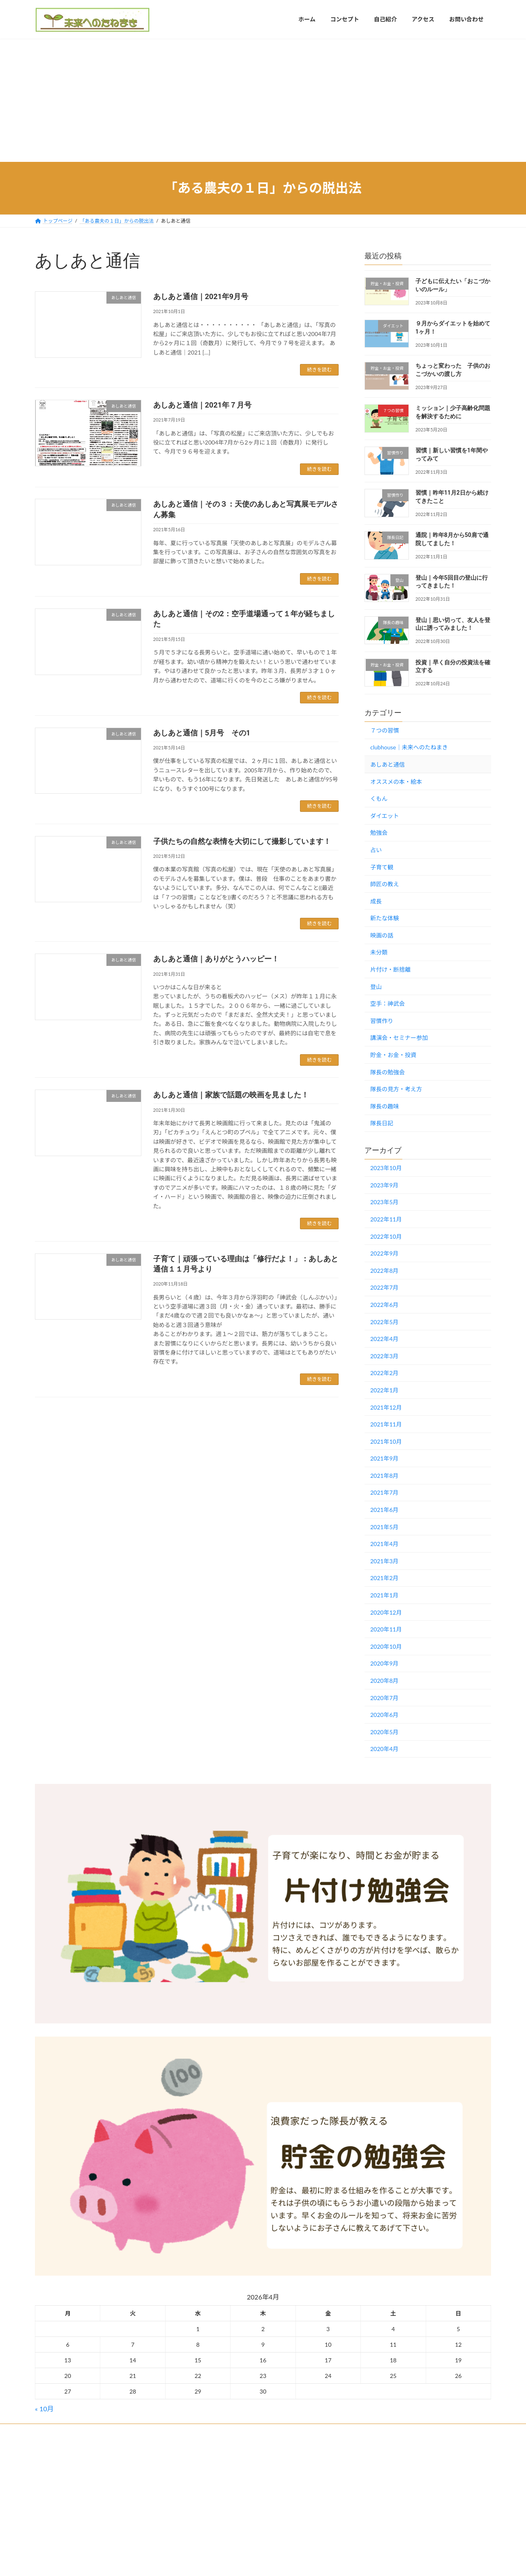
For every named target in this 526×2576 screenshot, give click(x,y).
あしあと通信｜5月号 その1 (202, 732)
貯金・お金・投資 (393, 1054)
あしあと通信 (387, 764)
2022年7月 (384, 1287)
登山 (376, 986)
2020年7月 (384, 1697)
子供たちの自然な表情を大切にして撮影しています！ (242, 841)
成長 (376, 900)
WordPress (218, 2465)
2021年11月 (386, 1424)
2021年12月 (386, 1406)
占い (376, 849)
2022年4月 (384, 1338)
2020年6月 (384, 1714)
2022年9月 (384, 1253)
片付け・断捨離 (390, 969)
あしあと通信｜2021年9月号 (201, 296)
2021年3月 (384, 1560)
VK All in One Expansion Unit (315, 2465)
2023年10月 (386, 1167)
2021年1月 (384, 1595)
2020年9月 (384, 1663)
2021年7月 (384, 1492)
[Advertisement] (263, 100)
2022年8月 (384, 1270)
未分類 (379, 952)
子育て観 (381, 866)
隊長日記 (381, 1123)
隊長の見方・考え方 (396, 1088)
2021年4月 (384, 1543)
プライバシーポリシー (176, 2431)
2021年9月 (384, 1458)
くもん (379, 798)
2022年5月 (384, 1321)
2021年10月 (386, 1441)
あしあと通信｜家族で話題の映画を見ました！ (231, 1094)
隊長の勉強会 (387, 1071)
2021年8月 (384, 1475)
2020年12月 (386, 1611)
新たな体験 (384, 918)
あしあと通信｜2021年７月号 (202, 405)
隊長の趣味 (384, 1105)
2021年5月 (384, 1526)
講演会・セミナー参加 (399, 1037)
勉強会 (379, 832)
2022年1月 (384, 1390)
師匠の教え (384, 883)
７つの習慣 (384, 729)
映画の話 (381, 934)
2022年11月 (386, 1219)
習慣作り (381, 1020)
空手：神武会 (387, 1003)
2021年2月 (384, 1577)
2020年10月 (386, 1646)
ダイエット (384, 815)
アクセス (82, 2431)
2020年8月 (384, 1680)
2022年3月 (384, 1355)
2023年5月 (384, 1201)
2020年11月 (386, 1629)
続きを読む (319, 369)
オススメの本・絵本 (396, 781)
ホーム (50, 2431)
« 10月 (44, 2408)
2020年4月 (384, 1748)
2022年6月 (384, 1304)
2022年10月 (386, 1236)
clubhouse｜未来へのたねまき (409, 747)
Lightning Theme (260, 2465)
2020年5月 (384, 1731)
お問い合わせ (122, 2431)
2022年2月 (384, 1372)
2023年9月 (384, 1184)
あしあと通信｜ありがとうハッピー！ (216, 958)
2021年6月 (384, 1509)
